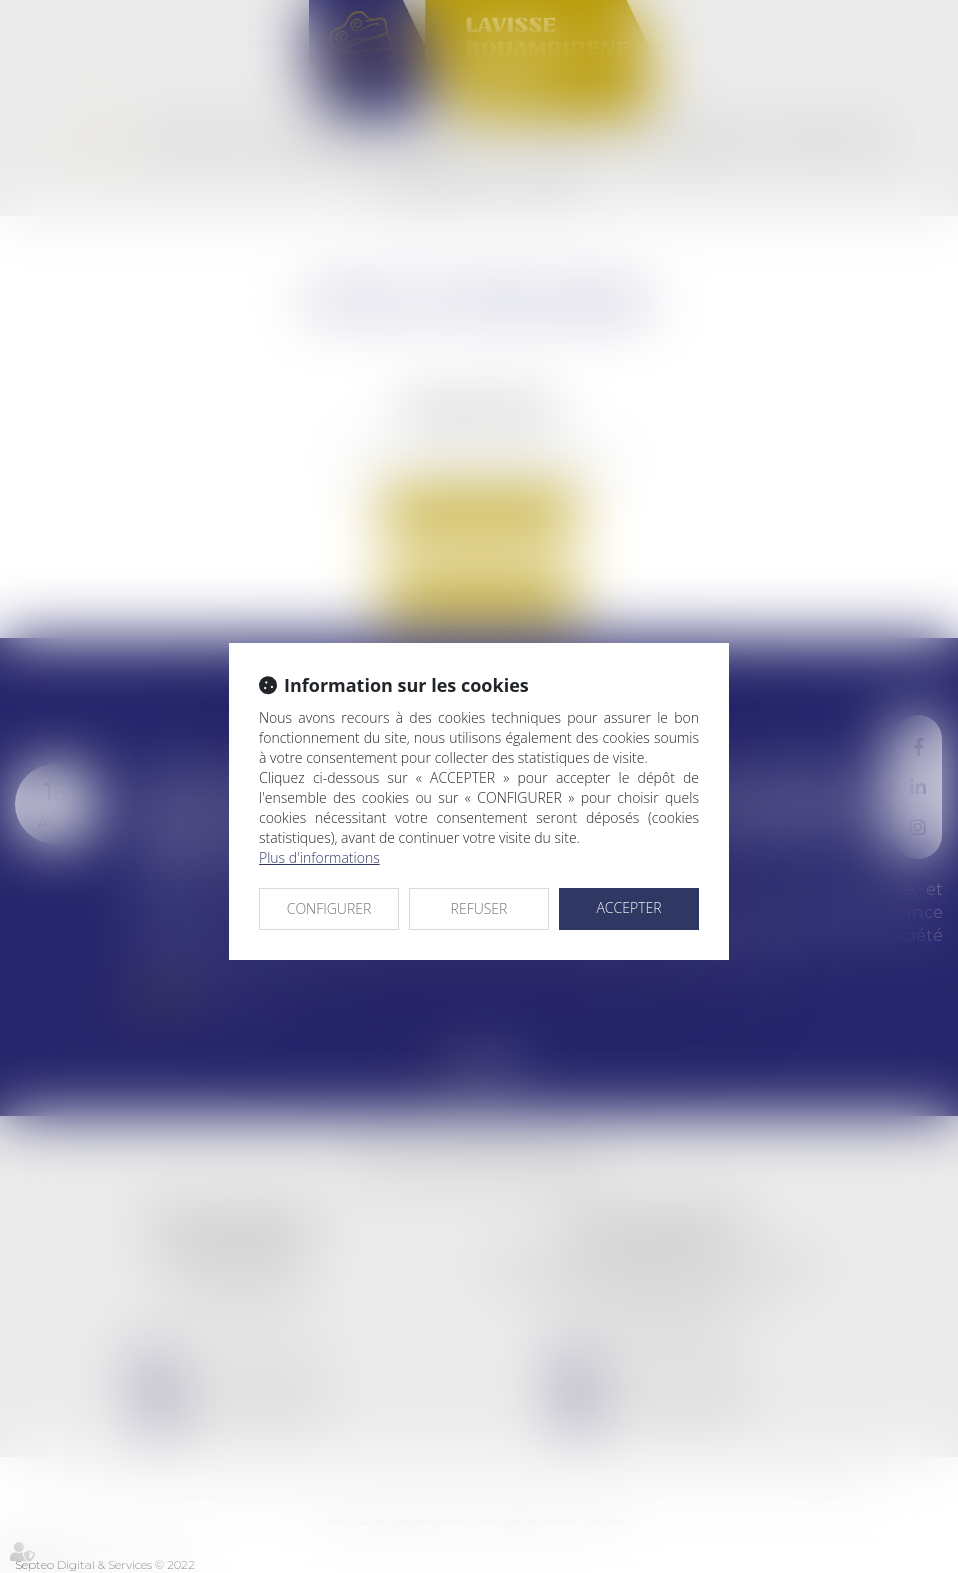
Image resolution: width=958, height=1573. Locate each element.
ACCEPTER (628, 907)
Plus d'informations (319, 857)
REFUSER (479, 908)
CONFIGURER (329, 908)
